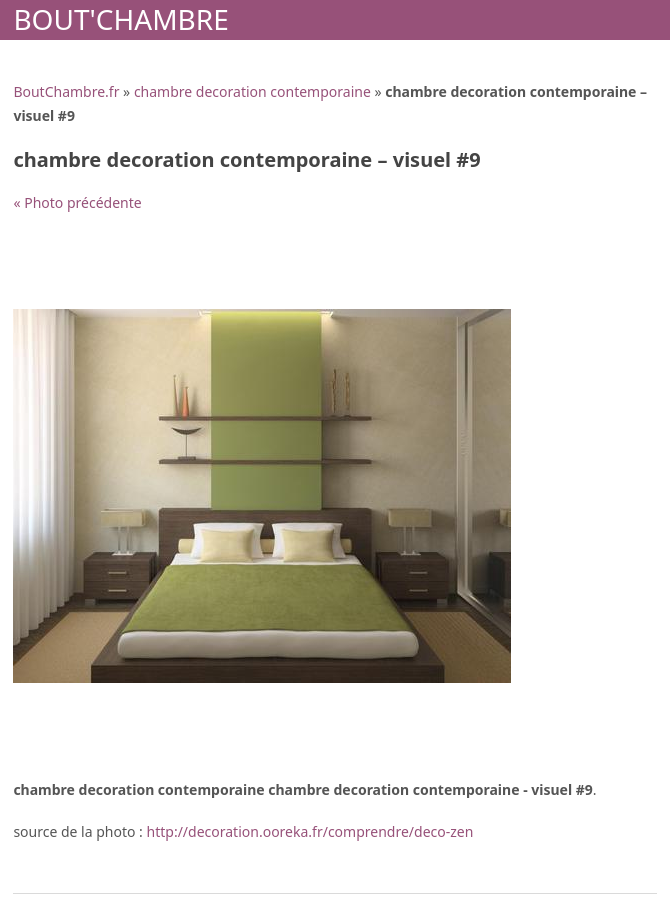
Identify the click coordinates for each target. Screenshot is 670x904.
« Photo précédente (77, 202)
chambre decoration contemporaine (252, 91)
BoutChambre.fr (66, 91)
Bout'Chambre (120, 19)
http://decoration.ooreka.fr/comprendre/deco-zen (310, 831)
